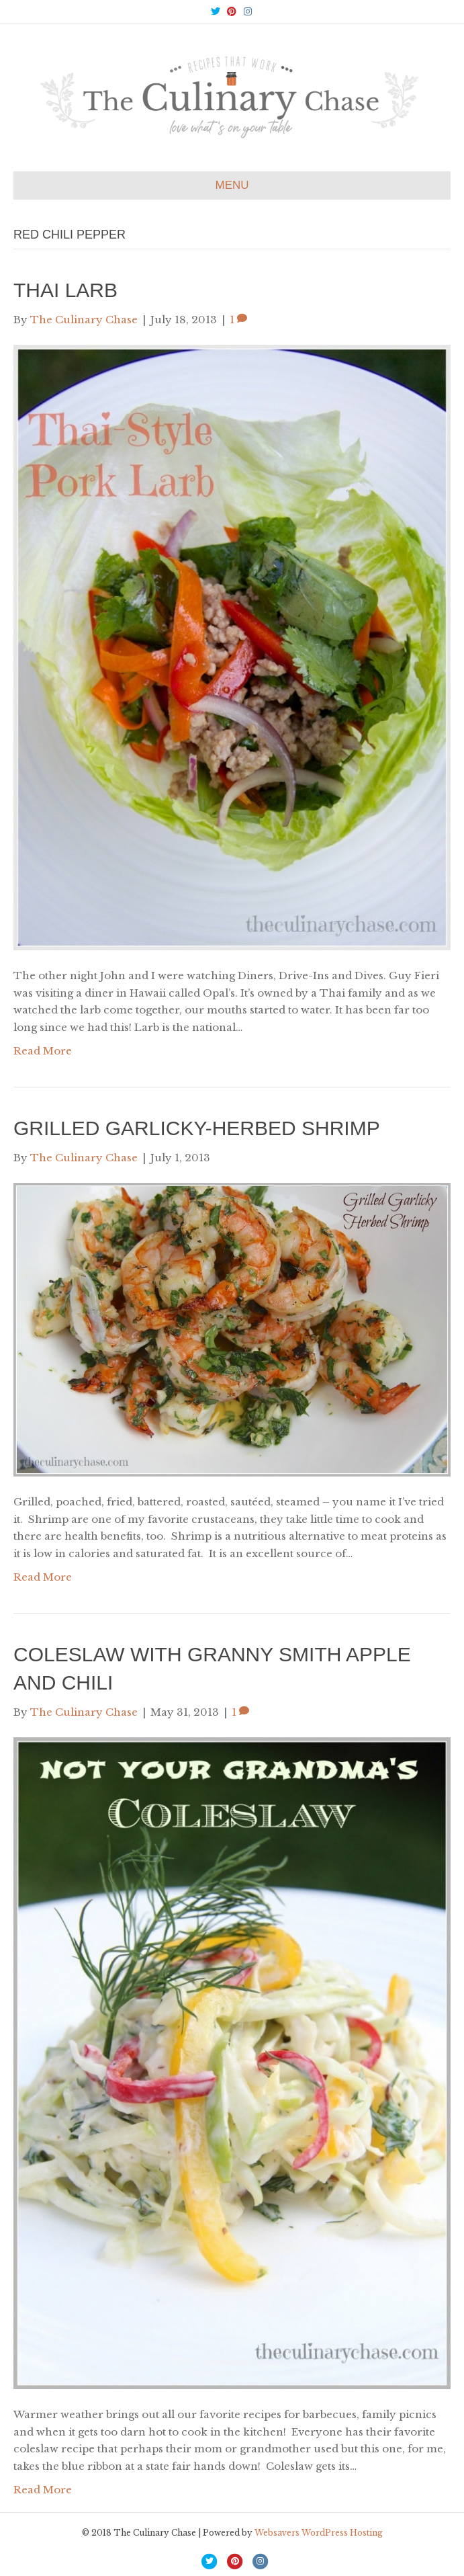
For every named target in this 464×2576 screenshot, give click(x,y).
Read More (42, 1050)
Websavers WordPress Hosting (318, 2533)
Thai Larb (65, 290)
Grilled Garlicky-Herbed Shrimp (196, 1128)
